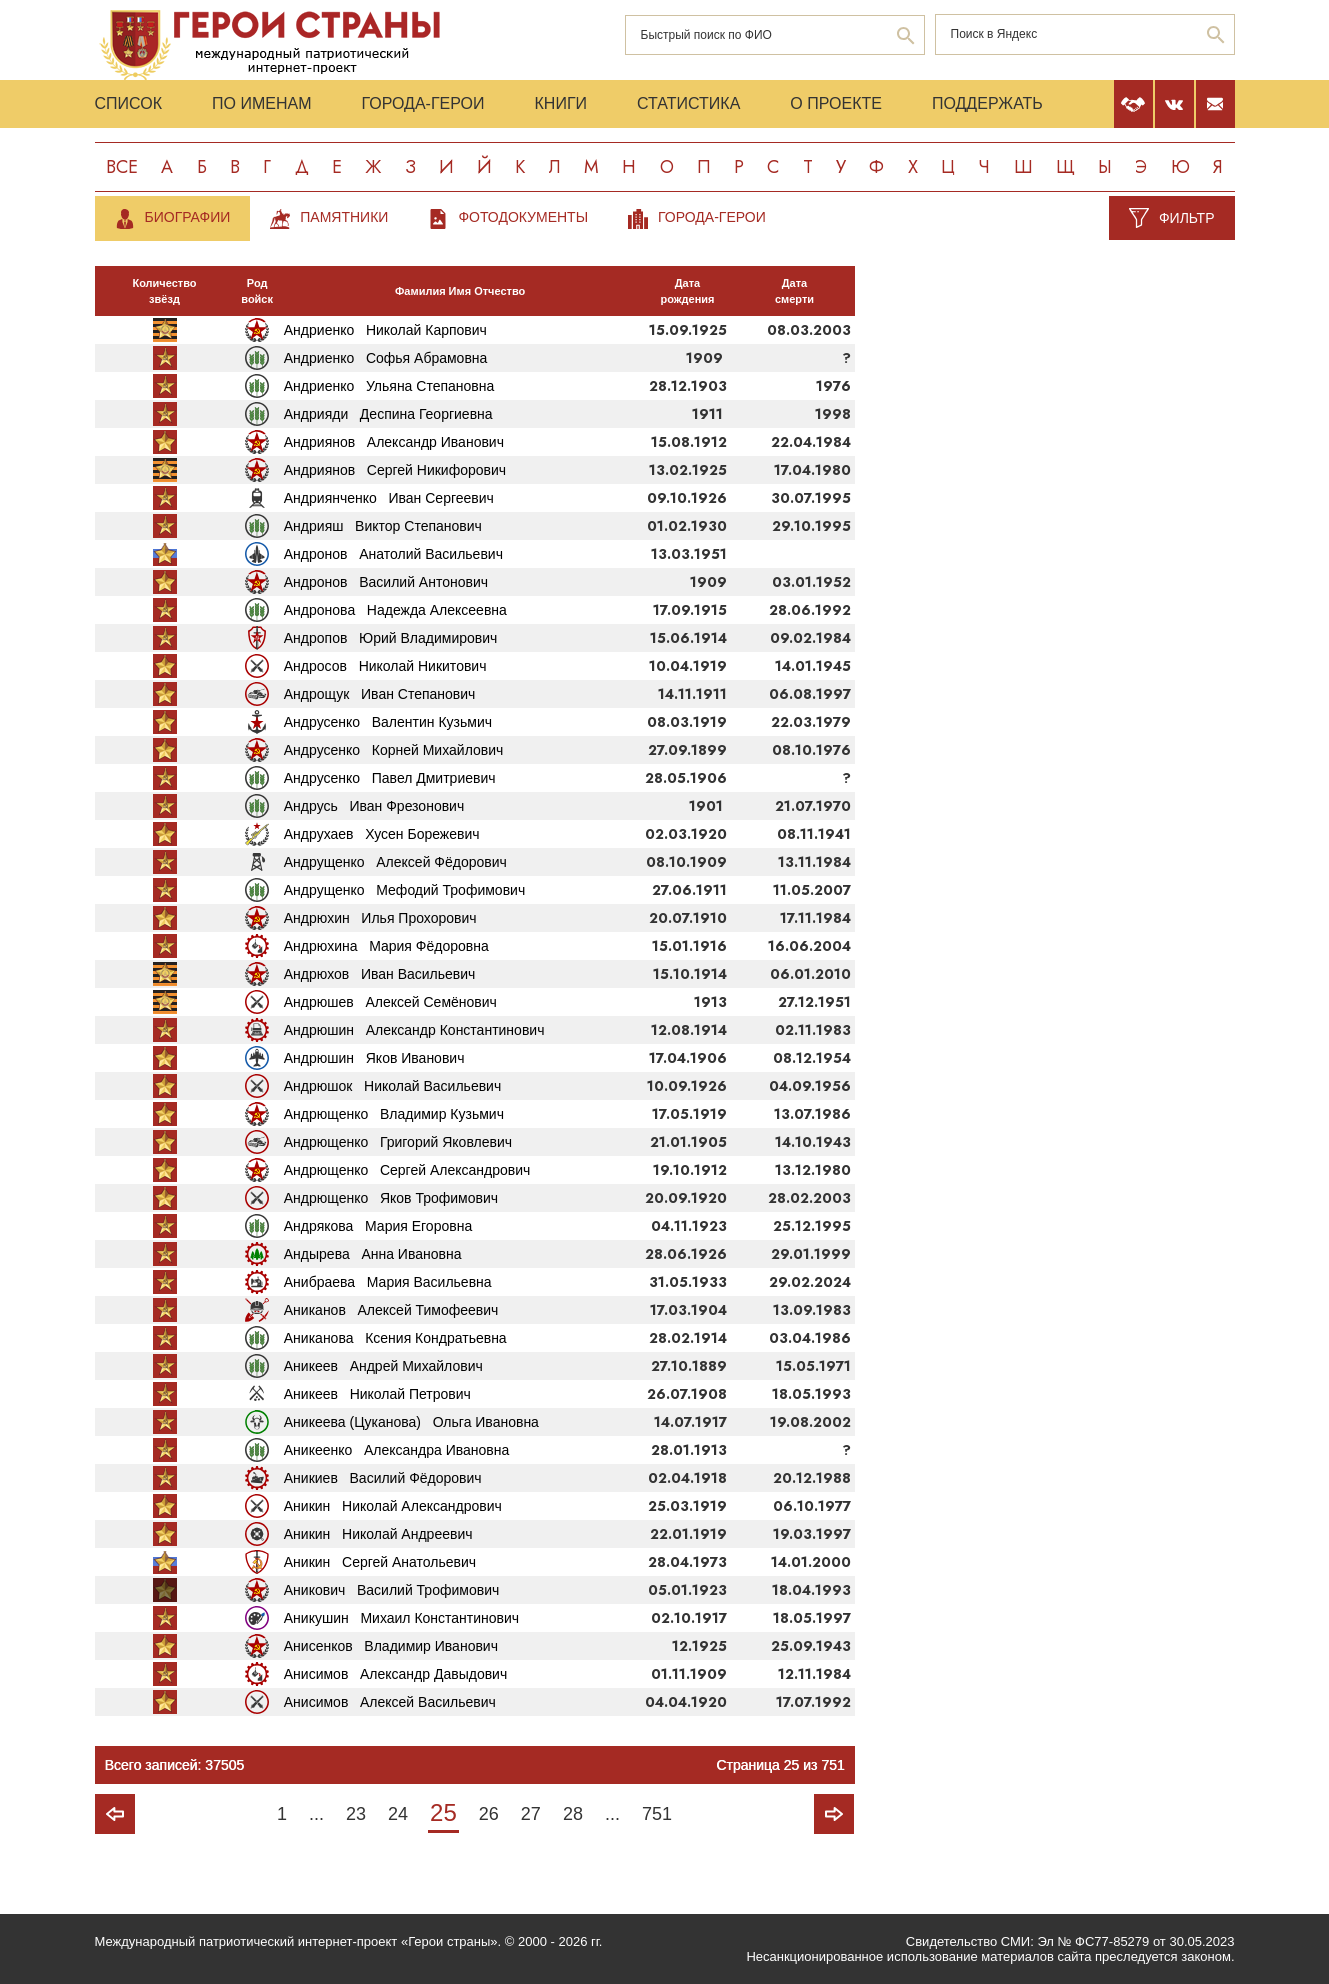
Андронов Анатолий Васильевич (393, 554)
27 (531, 1814)
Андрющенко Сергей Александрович (407, 1170)
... (316, 1814)
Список (129, 103)
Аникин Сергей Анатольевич (380, 1562)
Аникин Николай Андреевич (378, 1534)
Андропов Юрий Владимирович (391, 638)
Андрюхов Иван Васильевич (380, 974)
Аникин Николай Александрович (393, 1506)
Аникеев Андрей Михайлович (383, 1366)
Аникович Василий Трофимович (391, 1590)
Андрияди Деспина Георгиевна (388, 414)
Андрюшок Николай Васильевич (392, 1086)
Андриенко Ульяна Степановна (389, 386)
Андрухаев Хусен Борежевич (382, 834)
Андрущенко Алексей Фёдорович (395, 862)
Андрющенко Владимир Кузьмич (394, 1114)
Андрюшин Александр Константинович (414, 1030)
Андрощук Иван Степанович (380, 694)
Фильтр (1187, 218)
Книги (561, 103)
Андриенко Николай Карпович (385, 330)
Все (122, 167)
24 (398, 1814)
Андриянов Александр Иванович (394, 442)
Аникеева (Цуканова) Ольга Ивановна (411, 1422)
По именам (261, 103)
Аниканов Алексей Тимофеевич (391, 1310)
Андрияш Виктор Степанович (383, 526)
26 (489, 1814)
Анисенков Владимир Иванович (391, 1646)
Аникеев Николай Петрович (377, 1394)
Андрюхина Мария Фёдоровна (386, 946)
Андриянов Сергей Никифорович (395, 470)
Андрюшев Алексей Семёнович (390, 1002)
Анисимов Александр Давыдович (395, 1674)
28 (573, 1814)
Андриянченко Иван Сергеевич (389, 498)
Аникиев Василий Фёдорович (383, 1478)
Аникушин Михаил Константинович (401, 1618)
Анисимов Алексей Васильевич (390, 1702)
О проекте (836, 103)
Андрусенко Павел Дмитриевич (390, 778)
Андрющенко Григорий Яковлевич (398, 1142)
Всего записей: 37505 (175, 1765)
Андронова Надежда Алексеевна (395, 610)
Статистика (688, 103)
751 (657, 1814)
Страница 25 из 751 (780, 1765)
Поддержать (987, 103)
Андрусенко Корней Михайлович (394, 750)
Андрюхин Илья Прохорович (380, 918)
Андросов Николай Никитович (385, 666)
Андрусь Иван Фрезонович (374, 806)
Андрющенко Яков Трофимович (391, 1198)
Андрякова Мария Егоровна (378, 1226)
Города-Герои (422, 103)
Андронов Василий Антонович (386, 582)
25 (443, 1812)
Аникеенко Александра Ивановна (397, 1450)
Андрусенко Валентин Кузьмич (388, 722)
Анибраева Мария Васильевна (388, 1282)
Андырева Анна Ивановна (373, 1254)
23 (356, 1814)
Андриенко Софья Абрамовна (386, 358)
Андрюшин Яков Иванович (374, 1058)
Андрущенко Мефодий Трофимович (404, 890)
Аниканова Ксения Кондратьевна (395, 1338)
